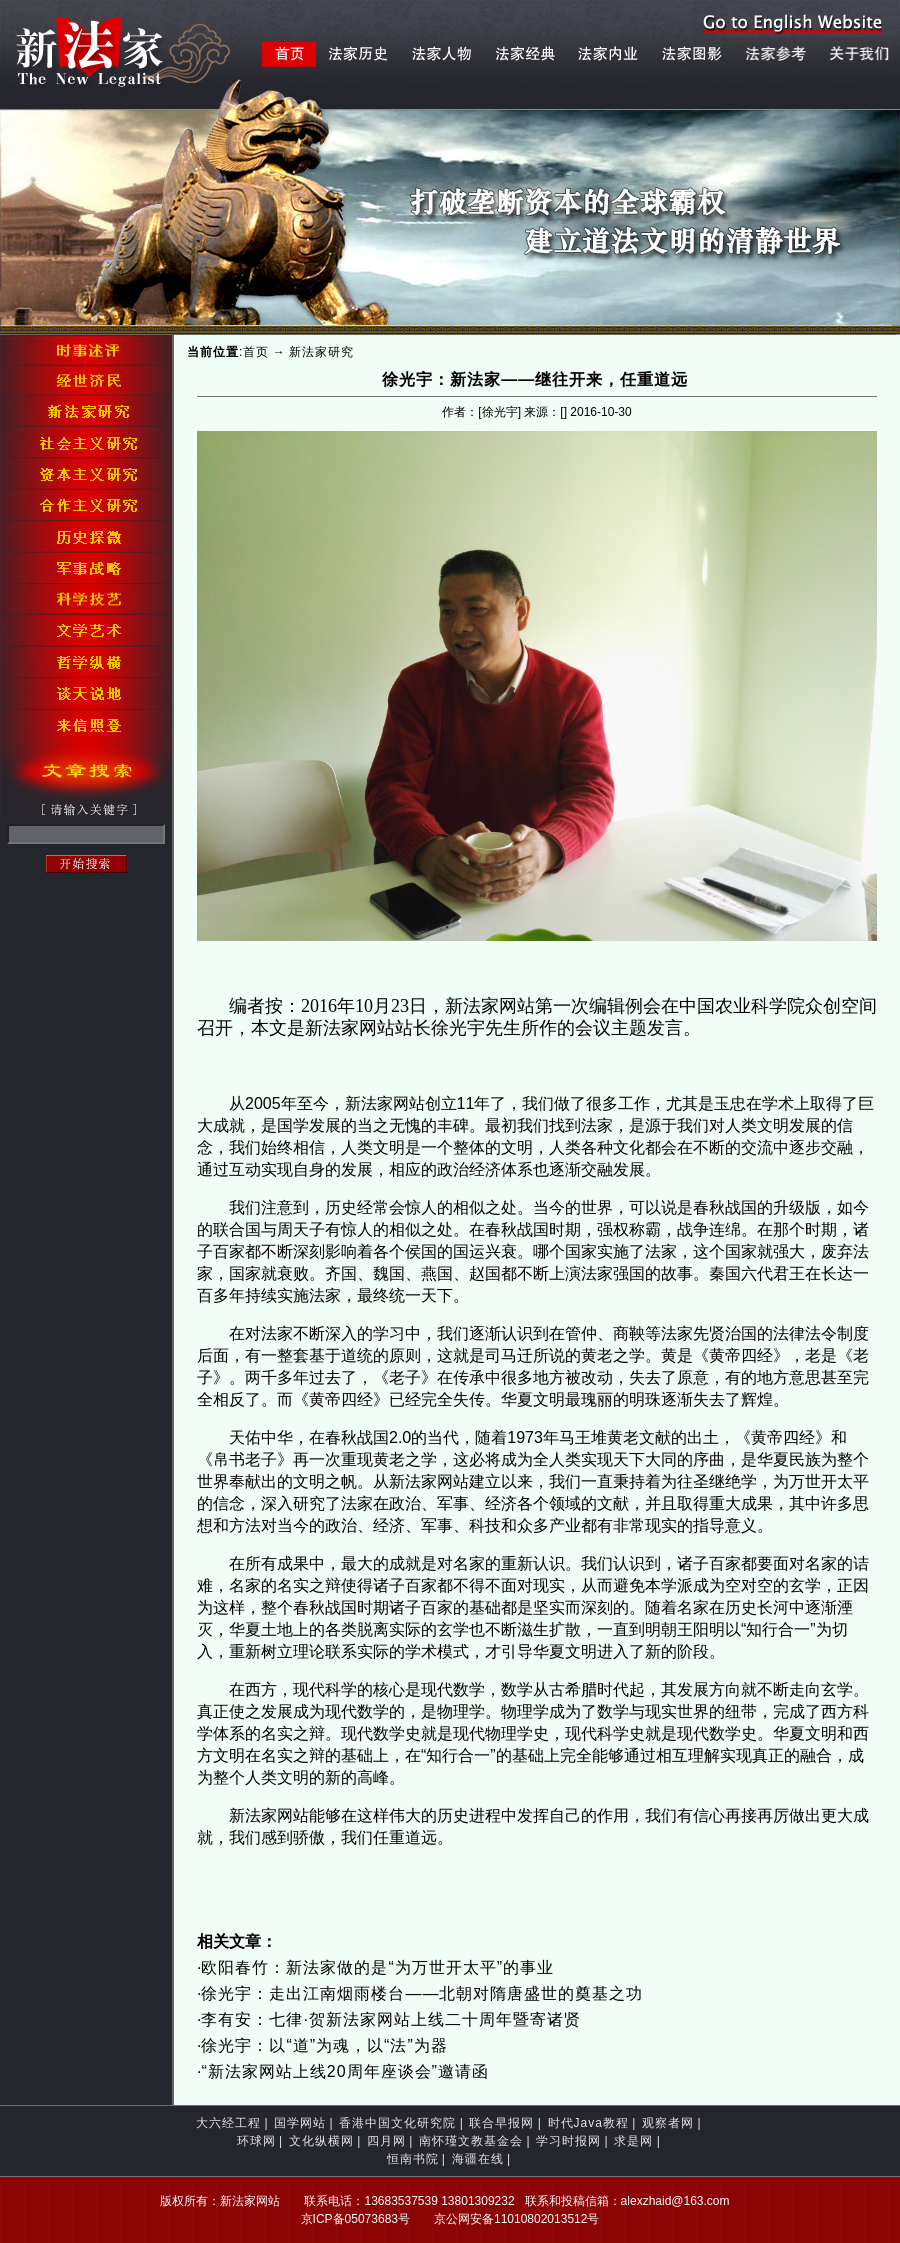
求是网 (633, 2141)
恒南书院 (413, 2159)
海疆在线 (478, 2159)
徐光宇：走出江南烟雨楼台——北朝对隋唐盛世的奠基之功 (422, 1993)
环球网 (256, 2141)
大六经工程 (228, 2123)
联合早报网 (501, 2123)
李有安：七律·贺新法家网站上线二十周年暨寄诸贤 (390, 2019)
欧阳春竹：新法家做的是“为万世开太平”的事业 (377, 1967)
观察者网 (668, 2123)
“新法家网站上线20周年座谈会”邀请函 (344, 2071)
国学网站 (300, 2123)
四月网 (386, 2141)
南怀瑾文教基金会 (471, 2141)
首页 (256, 352)
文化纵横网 (321, 2141)
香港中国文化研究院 (397, 2123)
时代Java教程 (588, 2123)
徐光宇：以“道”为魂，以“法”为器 (324, 2045)
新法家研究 (321, 352)
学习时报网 (568, 2141)
